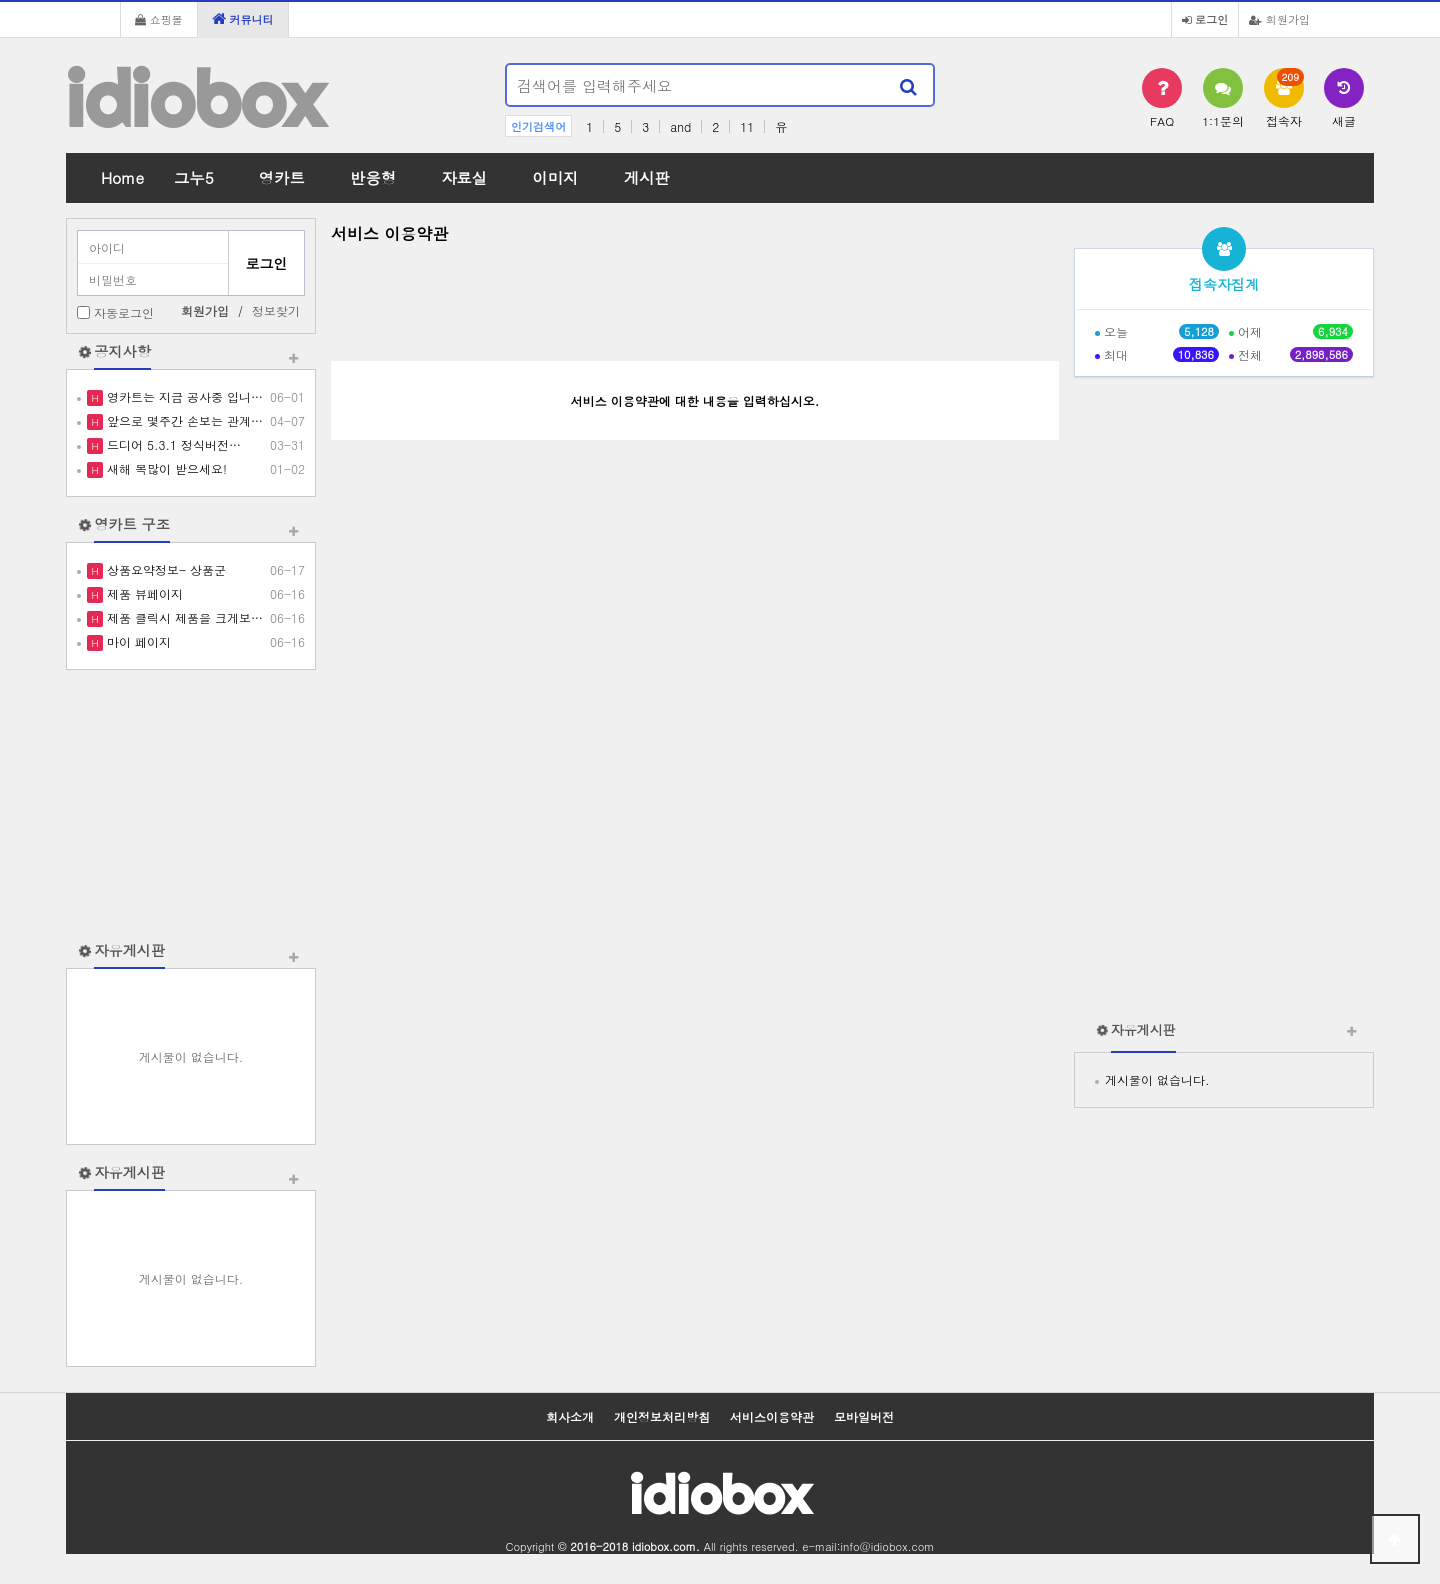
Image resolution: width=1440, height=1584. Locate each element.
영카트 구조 (132, 524)
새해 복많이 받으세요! (165, 468)
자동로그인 (124, 312)
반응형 (373, 177)
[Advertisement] (191, 805)
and (680, 126)
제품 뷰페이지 (143, 593)
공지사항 (122, 351)
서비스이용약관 (772, 1416)
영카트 (282, 177)
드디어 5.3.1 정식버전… (172, 444)
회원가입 (1279, 19)
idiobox (195, 98)
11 (747, 126)
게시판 (647, 177)
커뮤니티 (243, 19)
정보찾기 (276, 310)
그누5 (194, 177)
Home (122, 177)
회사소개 (570, 1416)
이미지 (555, 177)
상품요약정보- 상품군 (164, 569)
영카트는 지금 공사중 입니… (183, 396)
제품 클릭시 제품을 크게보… (183, 617)
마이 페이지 (137, 641)
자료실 (464, 177)
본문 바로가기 (0, 0)
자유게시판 (129, 950)
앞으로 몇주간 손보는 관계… (183, 420)
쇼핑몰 (159, 19)
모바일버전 (864, 1416)
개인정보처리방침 (662, 1416)
